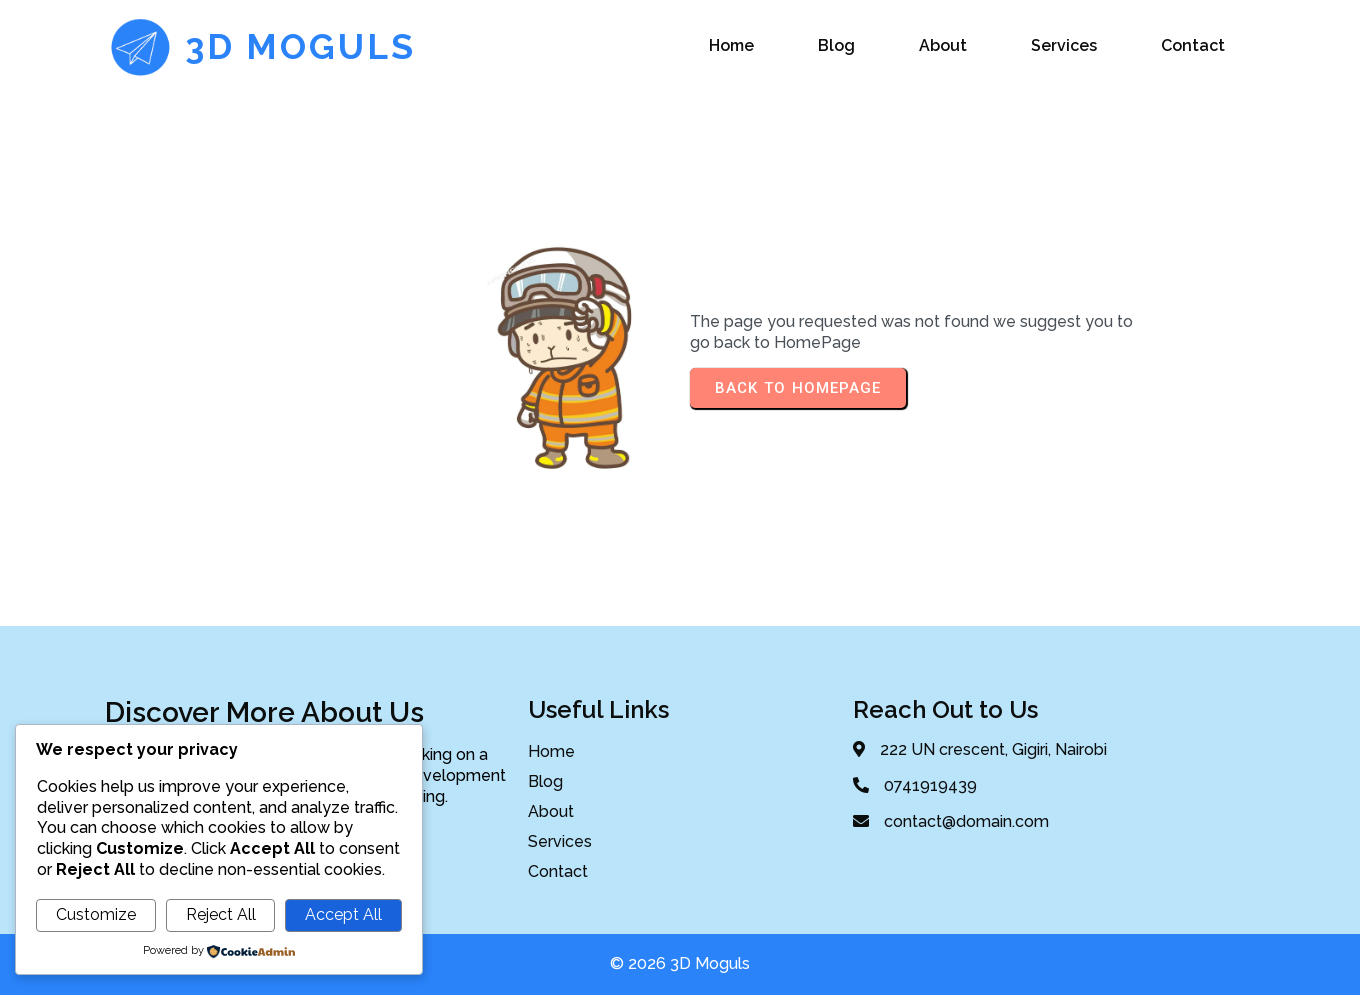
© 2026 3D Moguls (680, 963)
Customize (96, 914)
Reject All (221, 914)
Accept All (343, 914)
